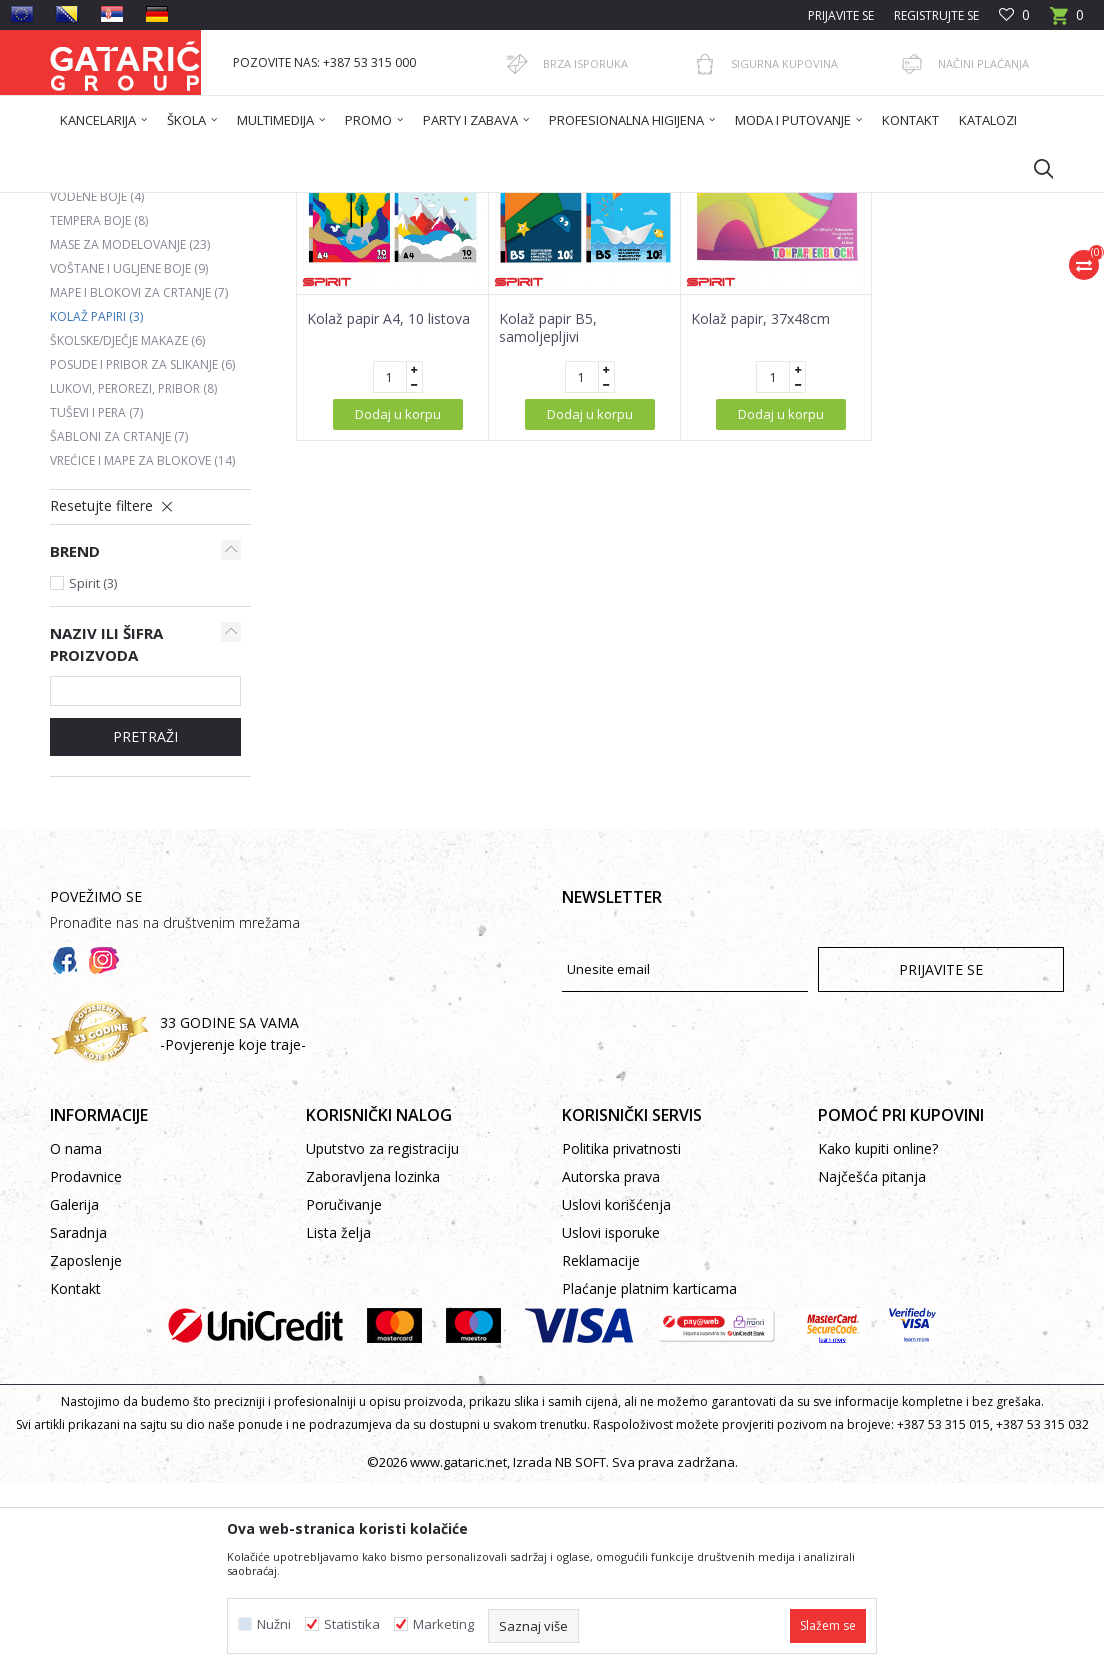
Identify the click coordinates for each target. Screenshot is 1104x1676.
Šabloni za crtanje (119, 629)
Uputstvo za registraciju (382, 1341)
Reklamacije (601, 1453)
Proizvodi (247, 205)
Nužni (274, 1624)
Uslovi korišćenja (616, 1397)
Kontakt (75, 1481)
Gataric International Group (128, 205)
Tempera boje (99, 413)
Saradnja (78, 1425)
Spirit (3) (93, 776)
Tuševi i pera (96, 605)
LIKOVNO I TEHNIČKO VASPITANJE (426, 205)
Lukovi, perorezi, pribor (133, 581)
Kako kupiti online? (878, 1341)
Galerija (74, 1397)
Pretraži (145, 929)
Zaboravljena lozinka (373, 1369)
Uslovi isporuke (611, 1425)
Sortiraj (578, 277)
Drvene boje (99, 341)
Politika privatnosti (621, 1341)
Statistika (352, 1624)
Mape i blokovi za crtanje (139, 485)
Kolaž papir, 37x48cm (760, 512)
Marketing (443, 1624)
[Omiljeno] (1014, 15)
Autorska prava (611, 1369)
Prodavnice (86, 1369)
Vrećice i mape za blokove (142, 653)
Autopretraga (485, 277)
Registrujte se (936, 15)
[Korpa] (1067, 21)
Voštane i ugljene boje (129, 461)
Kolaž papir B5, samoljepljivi (548, 521)
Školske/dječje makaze (127, 533)
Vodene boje (97, 389)
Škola (303, 205)
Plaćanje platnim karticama (649, 1481)
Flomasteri (93, 365)
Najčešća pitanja (872, 1369)
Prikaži (780, 277)
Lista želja (338, 1425)
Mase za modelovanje (130, 437)
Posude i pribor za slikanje (142, 557)
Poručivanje (344, 1397)
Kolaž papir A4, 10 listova (388, 512)
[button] (1034, 168)
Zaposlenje (86, 1453)
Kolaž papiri (96, 509)
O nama (76, 1341)
